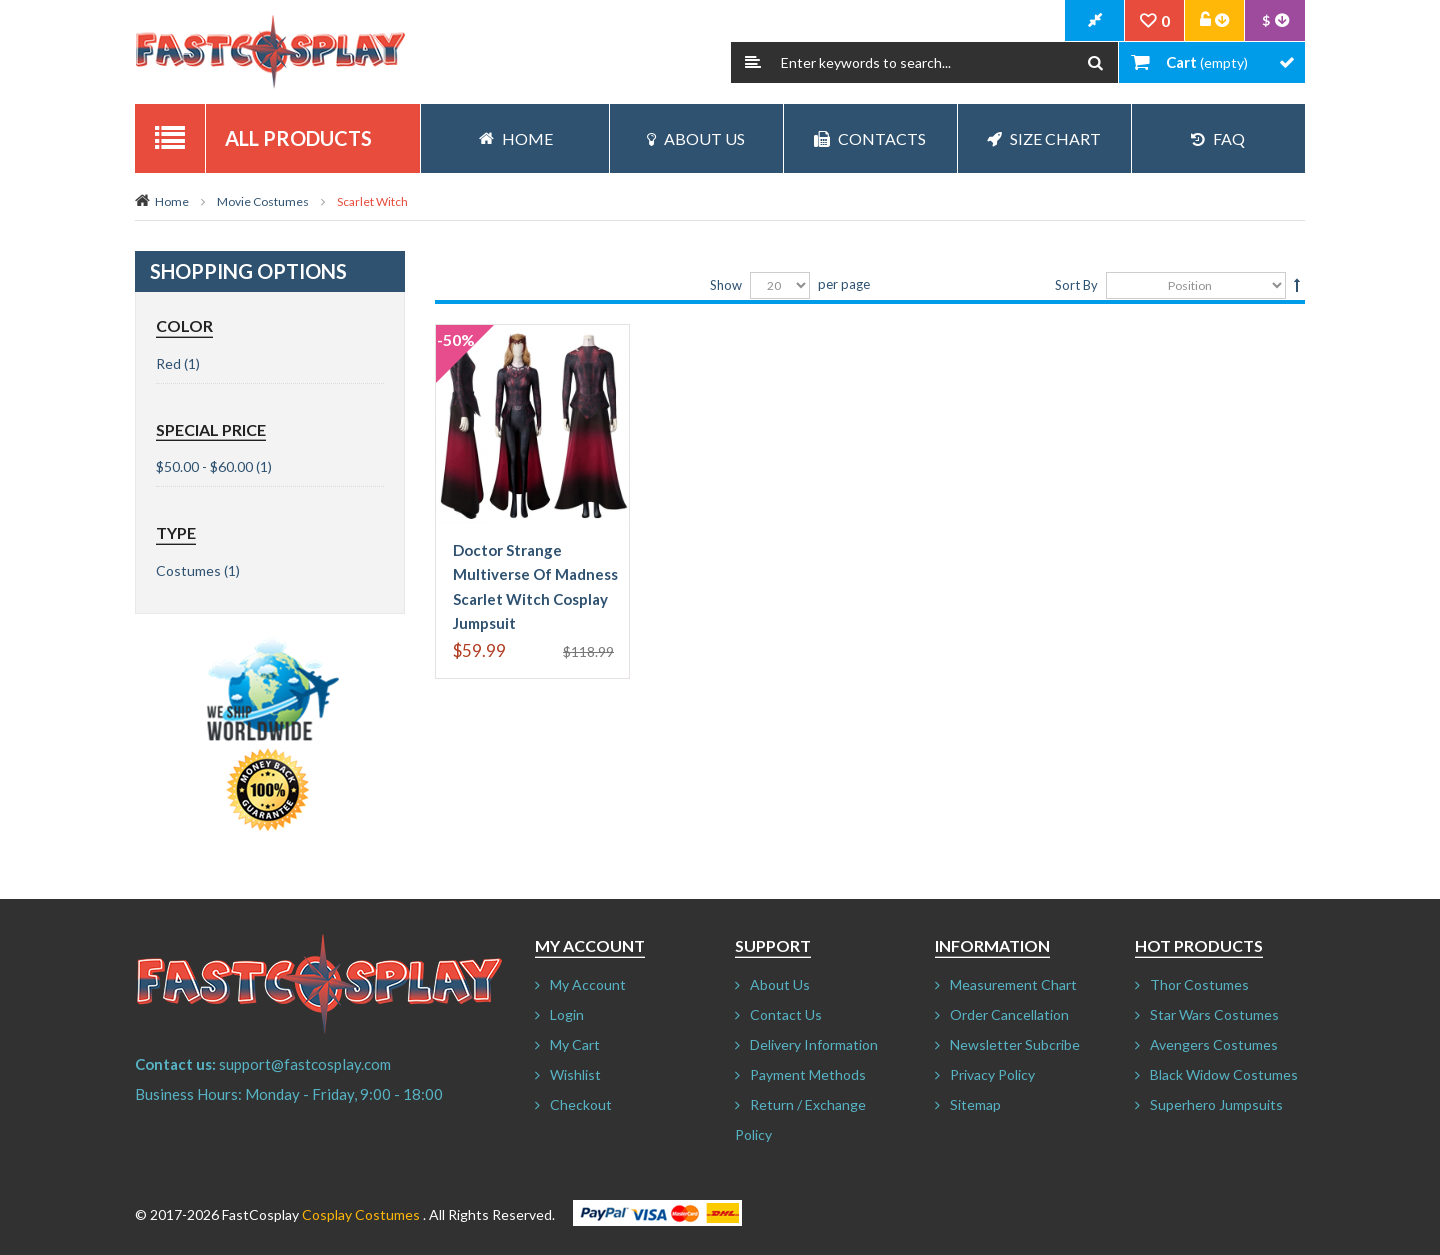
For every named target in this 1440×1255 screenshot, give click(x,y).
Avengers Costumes (1214, 1044)
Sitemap (975, 1104)
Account (1215, 21)
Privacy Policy (992, 1074)
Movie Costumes (263, 201)
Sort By (1076, 285)
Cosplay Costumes (361, 1214)
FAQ (1218, 138)
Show (726, 285)
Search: (753, 62)
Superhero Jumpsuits (1216, 1104)
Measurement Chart (1013, 984)
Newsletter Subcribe (1015, 1044)
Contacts (870, 138)
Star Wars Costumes (1214, 1014)
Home (172, 201)
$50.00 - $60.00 (204, 466)
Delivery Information (814, 1044)
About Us (696, 138)
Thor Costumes (1199, 984)
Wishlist (575, 1074)
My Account (588, 984)
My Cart (575, 1044)
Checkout (581, 1104)
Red (168, 363)
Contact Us (786, 1014)
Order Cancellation (1009, 1014)
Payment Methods (808, 1074)
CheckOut (1095, 21)
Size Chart (1044, 138)
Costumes (188, 570)
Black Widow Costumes (1224, 1074)
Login (567, 1014)
